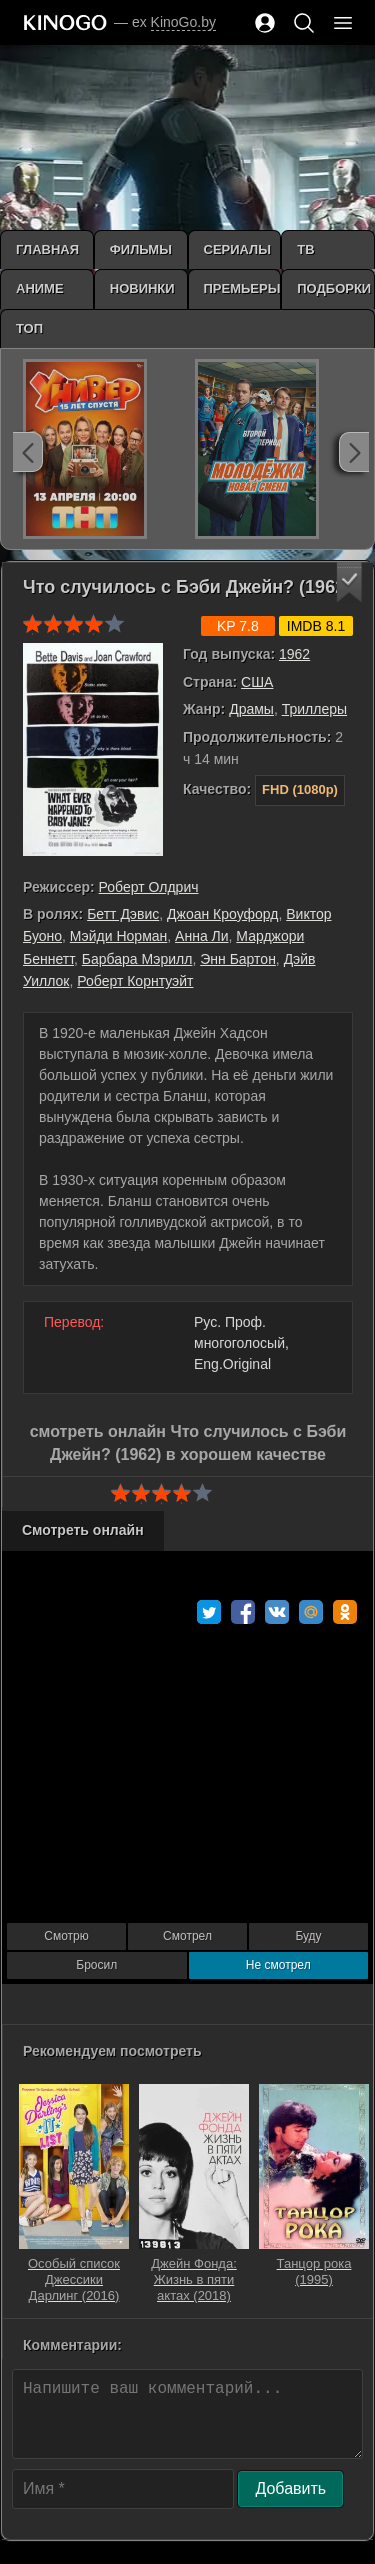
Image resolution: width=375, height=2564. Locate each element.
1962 (294, 654)
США (257, 682)
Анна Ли (201, 936)
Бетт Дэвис (123, 914)
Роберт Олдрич (149, 887)
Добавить (290, 2488)
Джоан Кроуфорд (222, 914)
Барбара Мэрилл (137, 959)
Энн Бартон (238, 959)
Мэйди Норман (119, 936)
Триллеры (314, 709)
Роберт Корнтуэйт (135, 981)
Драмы (251, 709)
